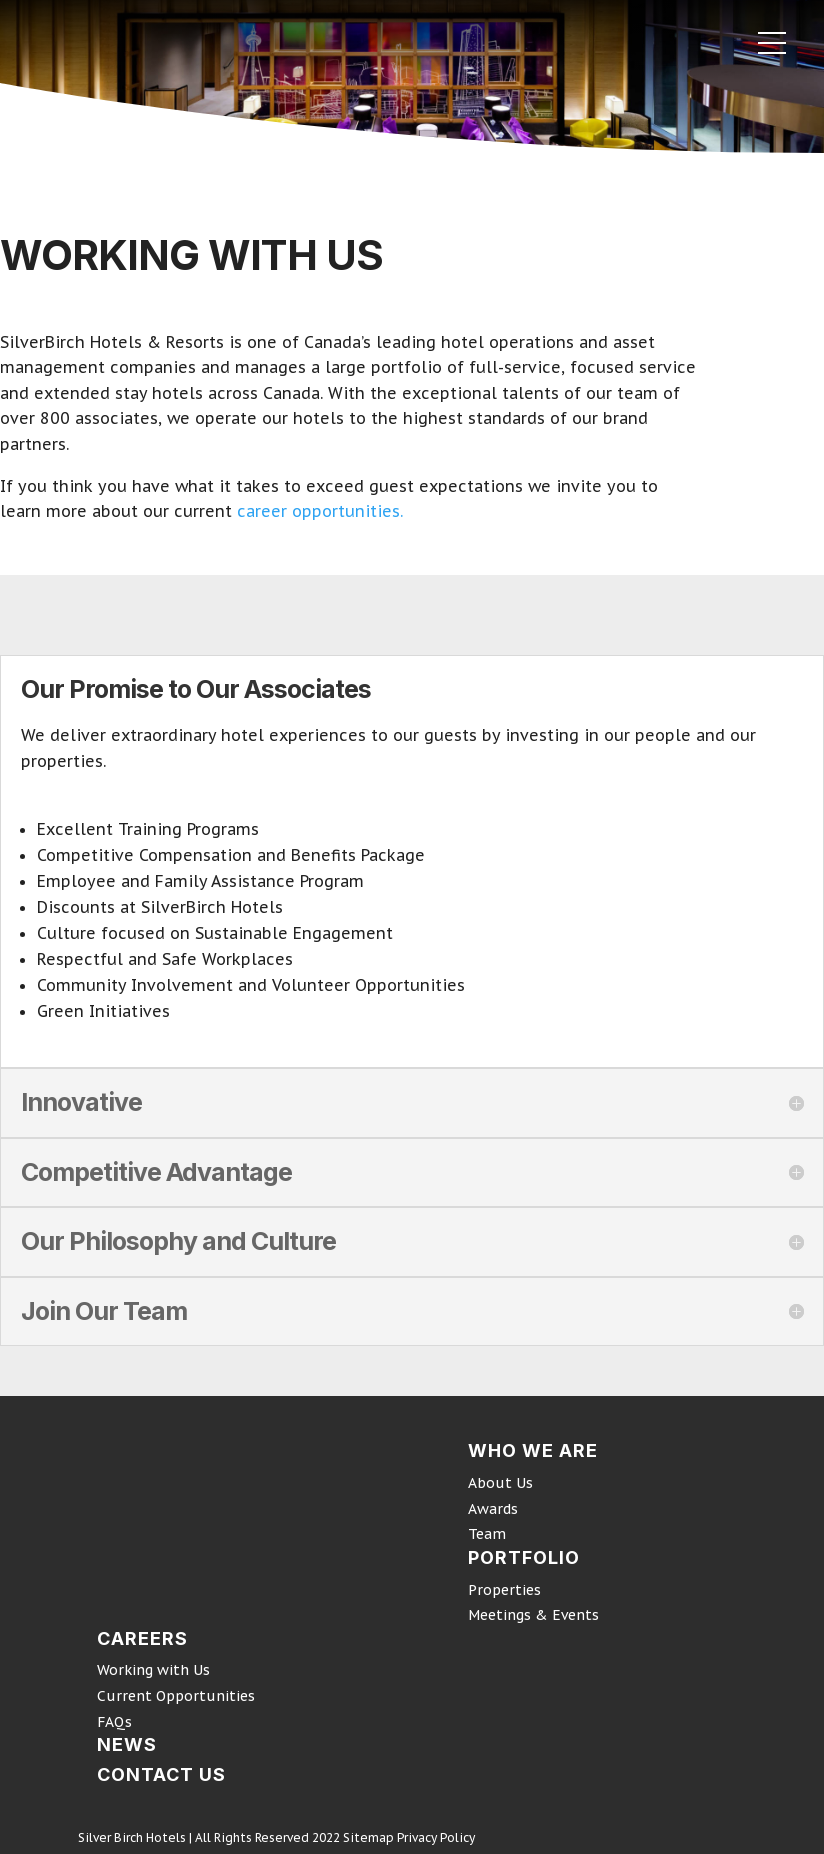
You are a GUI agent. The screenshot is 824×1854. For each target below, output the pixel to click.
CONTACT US (161, 1774)
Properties (504, 1590)
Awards (493, 1509)
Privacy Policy (436, 1837)
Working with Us (153, 1670)
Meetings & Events (533, 1615)
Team (487, 1534)
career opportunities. (317, 511)
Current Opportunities (176, 1696)
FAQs (114, 1722)
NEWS (127, 1744)
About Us (500, 1483)
